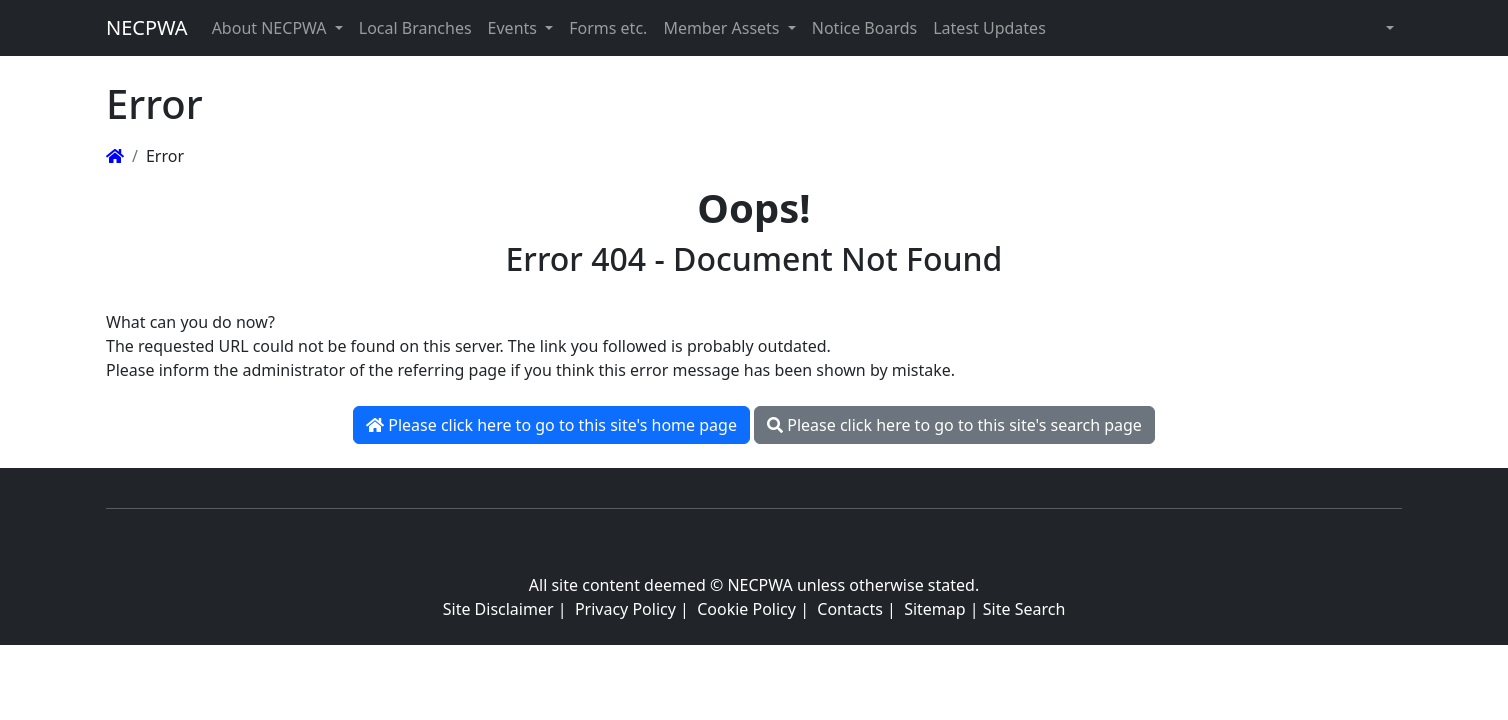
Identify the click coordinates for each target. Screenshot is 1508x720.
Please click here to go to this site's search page (954, 425)
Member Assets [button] (723, 28)
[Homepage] (115, 156)
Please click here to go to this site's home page (551, 425)
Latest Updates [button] (989, 28)
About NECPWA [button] (271, 28)
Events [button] (515, 28)
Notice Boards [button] (864, 28)
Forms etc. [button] (608, 28)
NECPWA (147, 27)
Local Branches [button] (415, 28)
